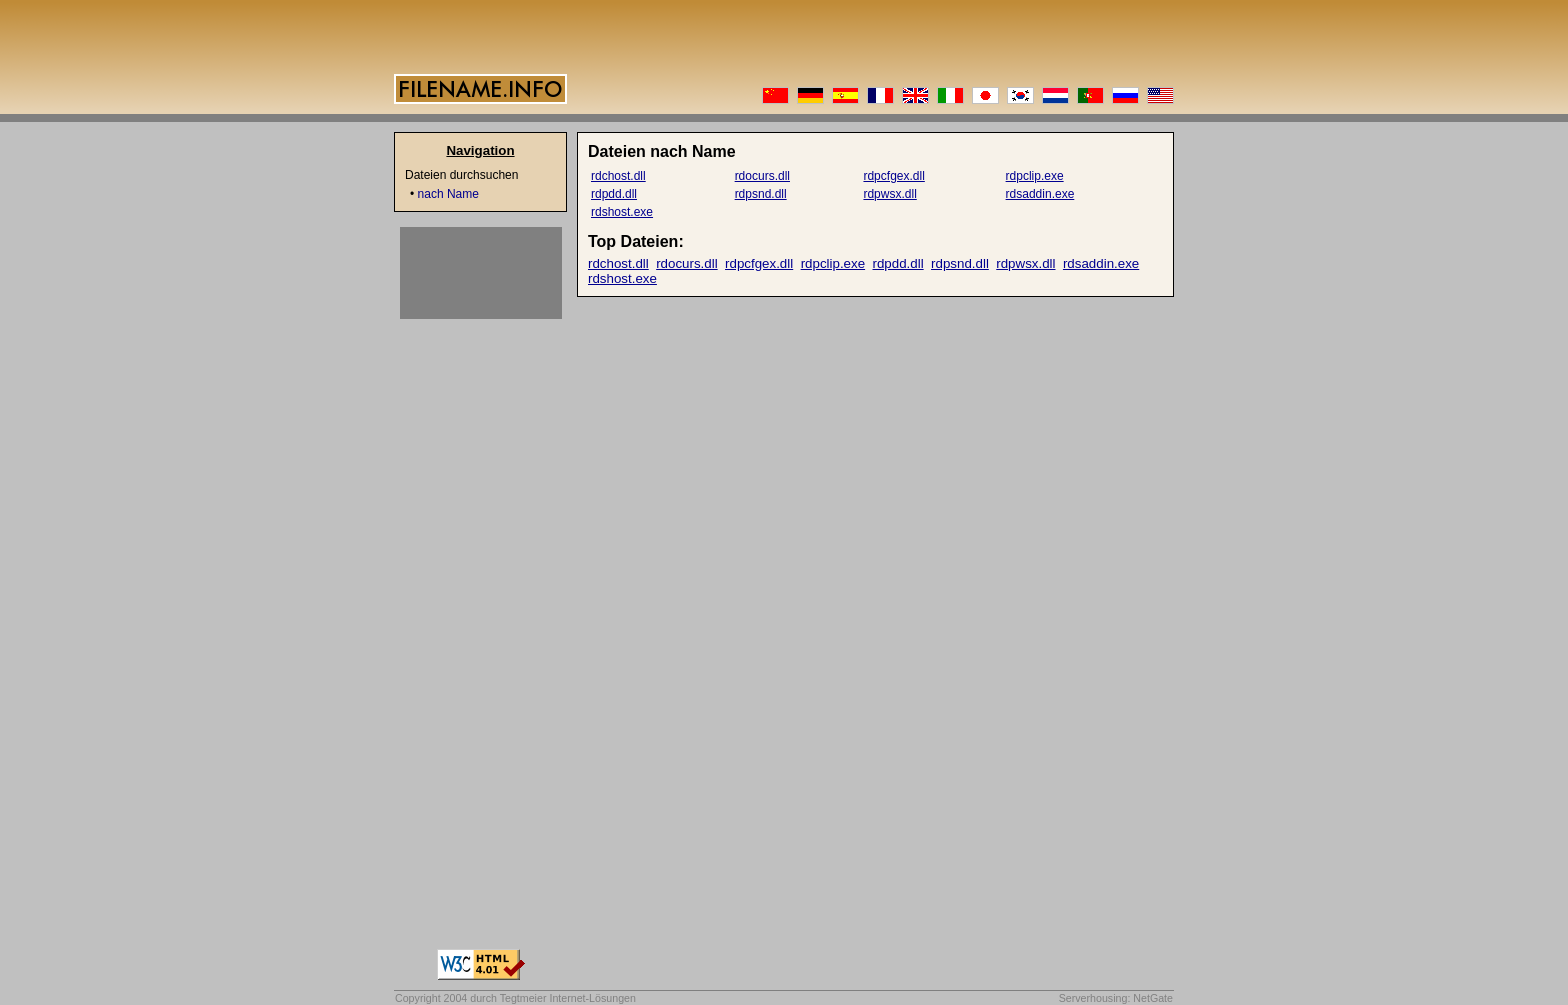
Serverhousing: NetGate (1116, 998)
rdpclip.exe (1035, 176)
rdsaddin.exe (1040, 194)
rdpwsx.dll (889, 194)
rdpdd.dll (614, 194)
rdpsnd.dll (761, 194)
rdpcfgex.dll (893, 176)
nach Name (448, 194)
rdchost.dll (618, 176)
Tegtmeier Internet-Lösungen (568, 998)
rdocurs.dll (762, 176)
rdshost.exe (622, 212)
